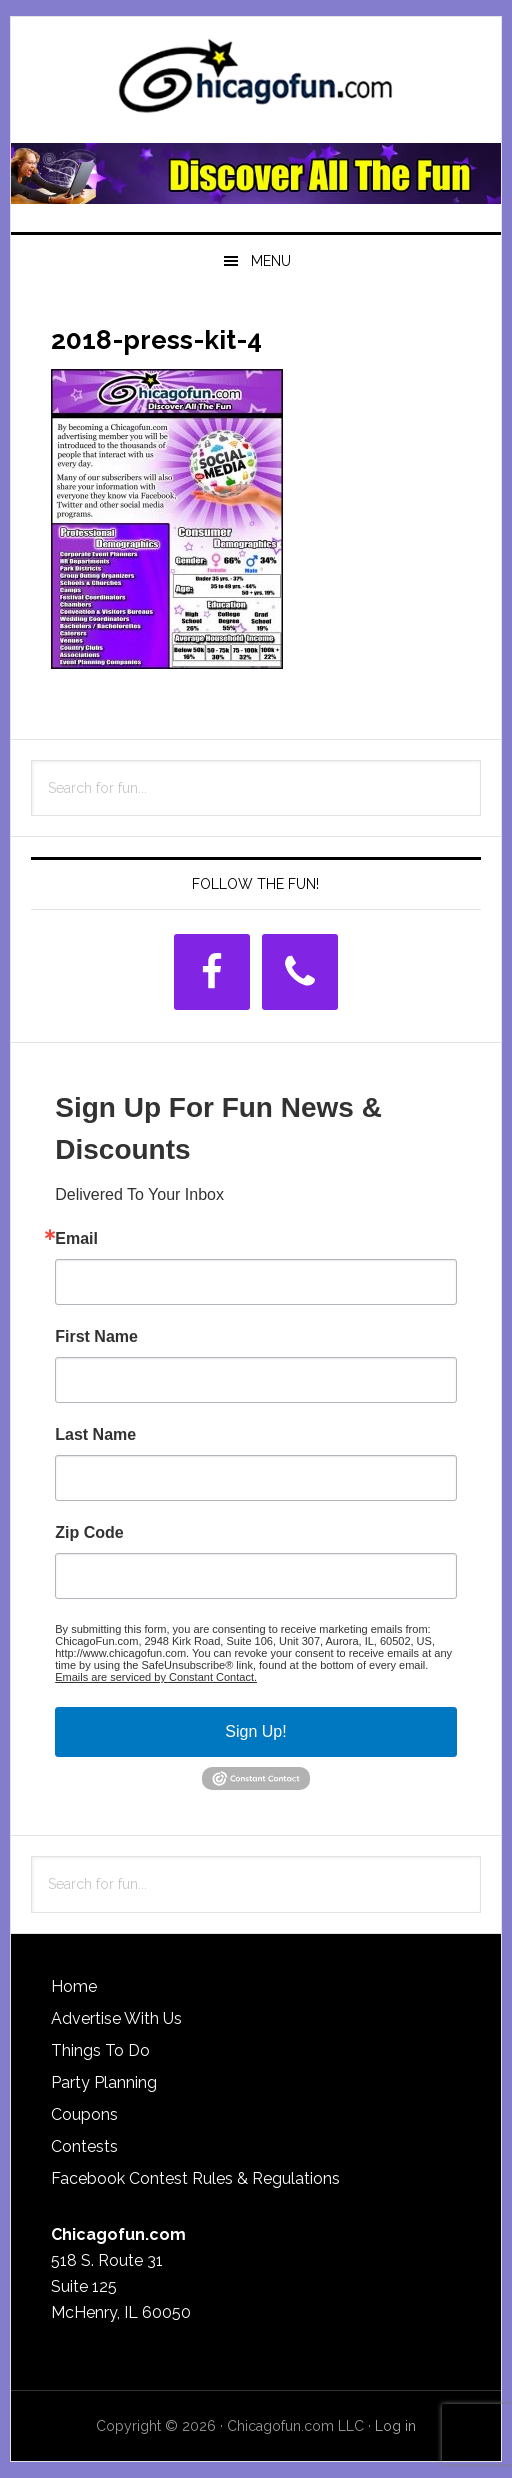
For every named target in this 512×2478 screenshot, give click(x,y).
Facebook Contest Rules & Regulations (195, 2178)
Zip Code (89, 1533)
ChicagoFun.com (256, 82)
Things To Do (100, 2050)
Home (74, 1986)
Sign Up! (255, 1731)
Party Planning (104, 2082)
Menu (271, 261)
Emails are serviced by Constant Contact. (156, 1677)
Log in (395, 2426)
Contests (84, 2146)
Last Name (95, 1435)
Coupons (84, 2114)
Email (76, 1239)
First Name (96, 1337)
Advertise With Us (116, 2018)
